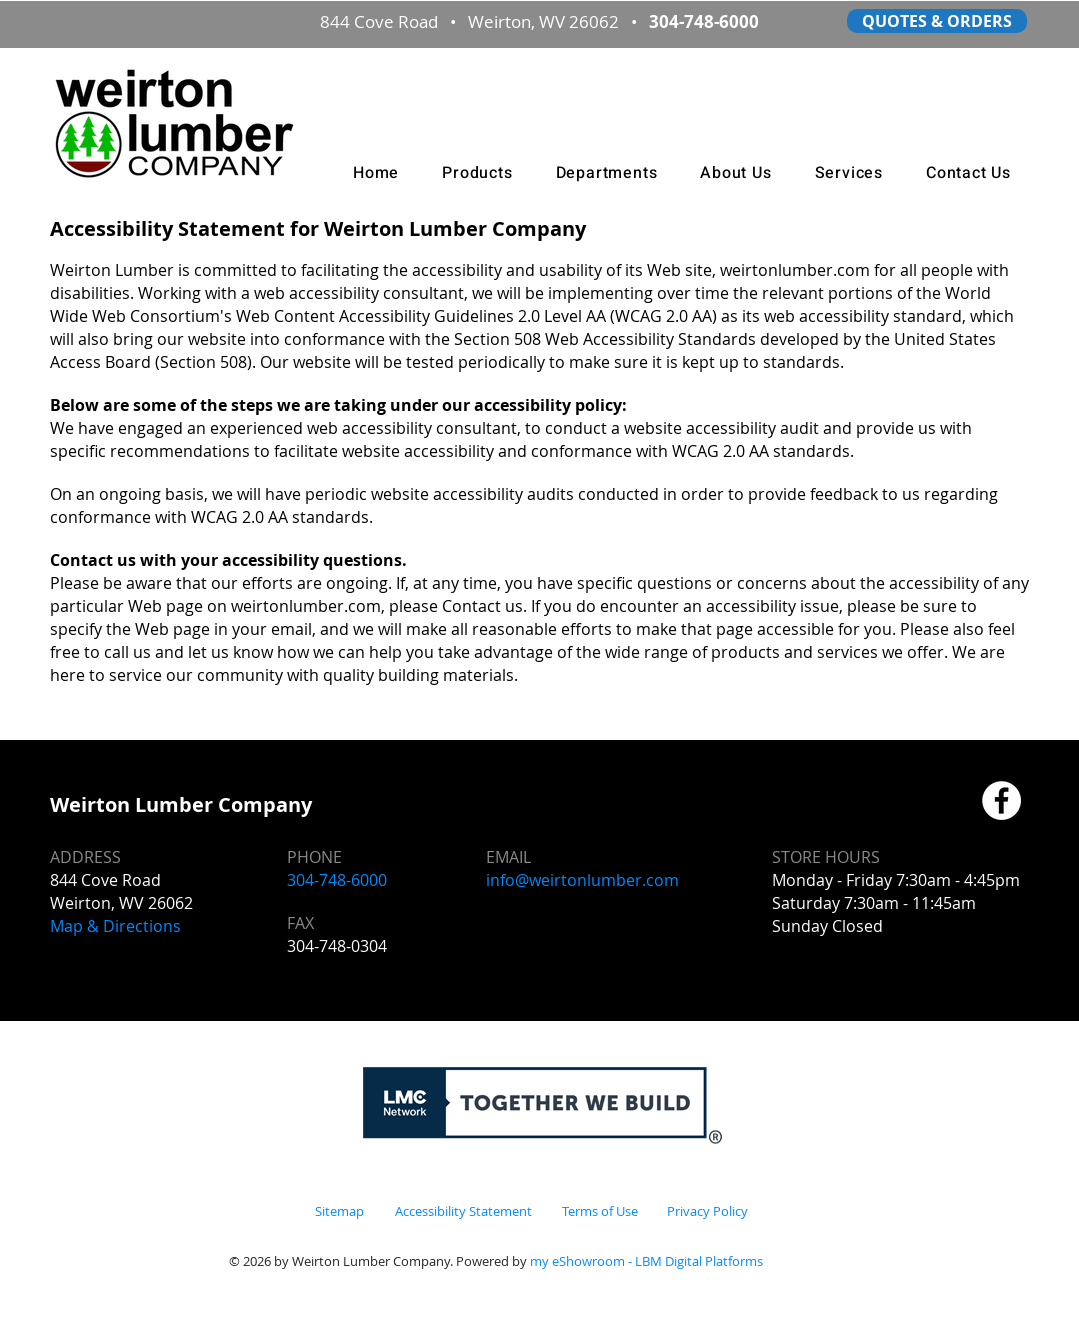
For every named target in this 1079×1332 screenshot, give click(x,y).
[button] (477, 173)
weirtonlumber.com (306, 606)
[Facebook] (1001, 800)
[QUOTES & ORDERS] (937, 21)
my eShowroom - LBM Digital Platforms (646, 1261)
